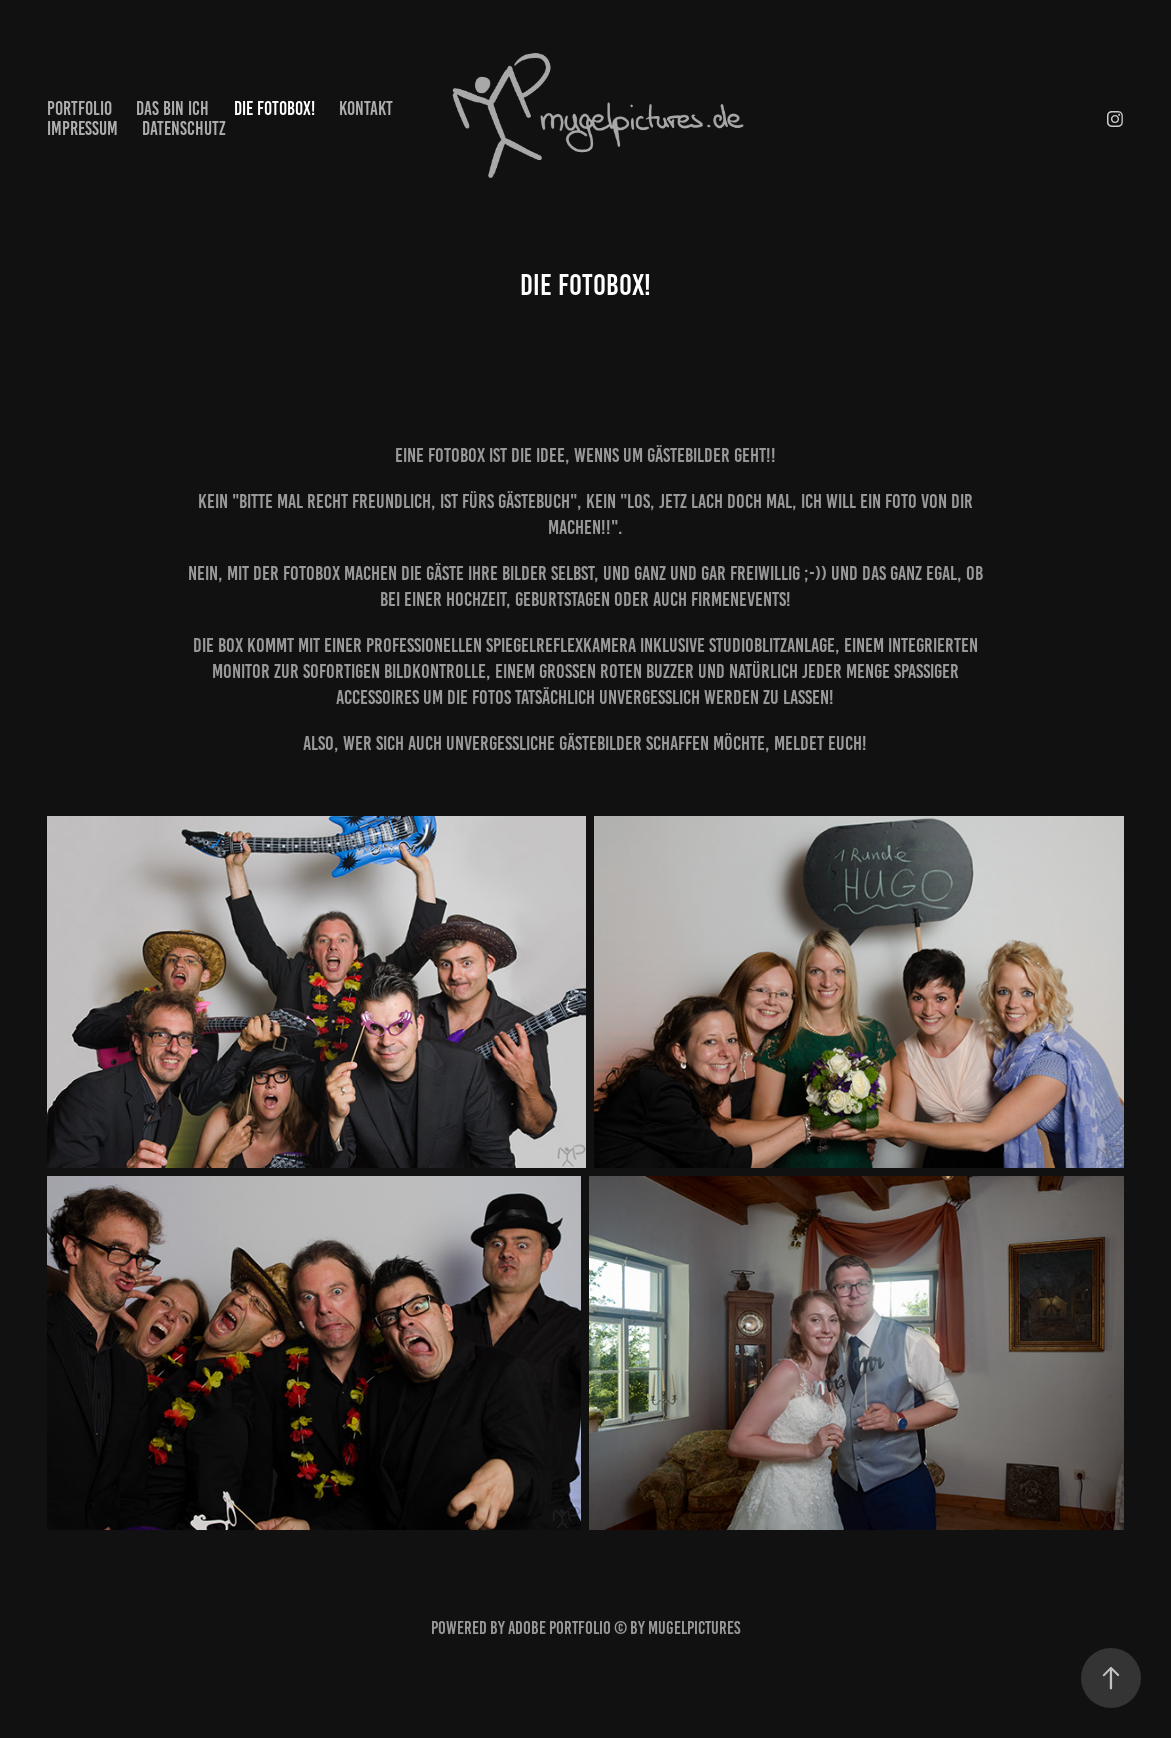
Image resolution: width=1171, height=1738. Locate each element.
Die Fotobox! (274, 108)
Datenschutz (184, 128)
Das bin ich (172, 108)
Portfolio (79, 108)
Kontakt (366, 108)
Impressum (82, 128)
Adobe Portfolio (559, 1628)
